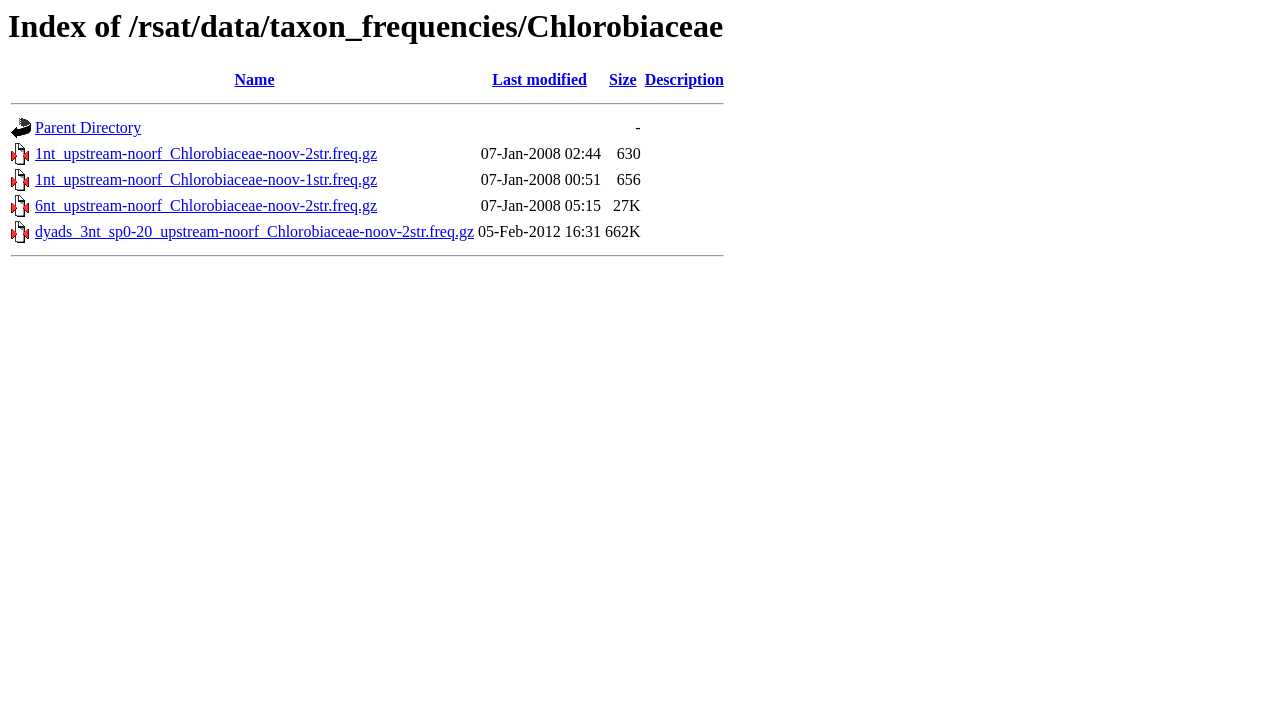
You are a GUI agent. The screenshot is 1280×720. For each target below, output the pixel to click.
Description (684, 79)
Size (623, 79)
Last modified (539, 79)
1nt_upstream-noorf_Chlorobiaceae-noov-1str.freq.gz (206, 179)
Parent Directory (88, 127)
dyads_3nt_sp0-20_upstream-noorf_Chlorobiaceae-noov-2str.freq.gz (254, 231)
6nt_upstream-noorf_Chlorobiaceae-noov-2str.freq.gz (206, 205)
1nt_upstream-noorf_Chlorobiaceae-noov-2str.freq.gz (206, 153)
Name (255, 79)
